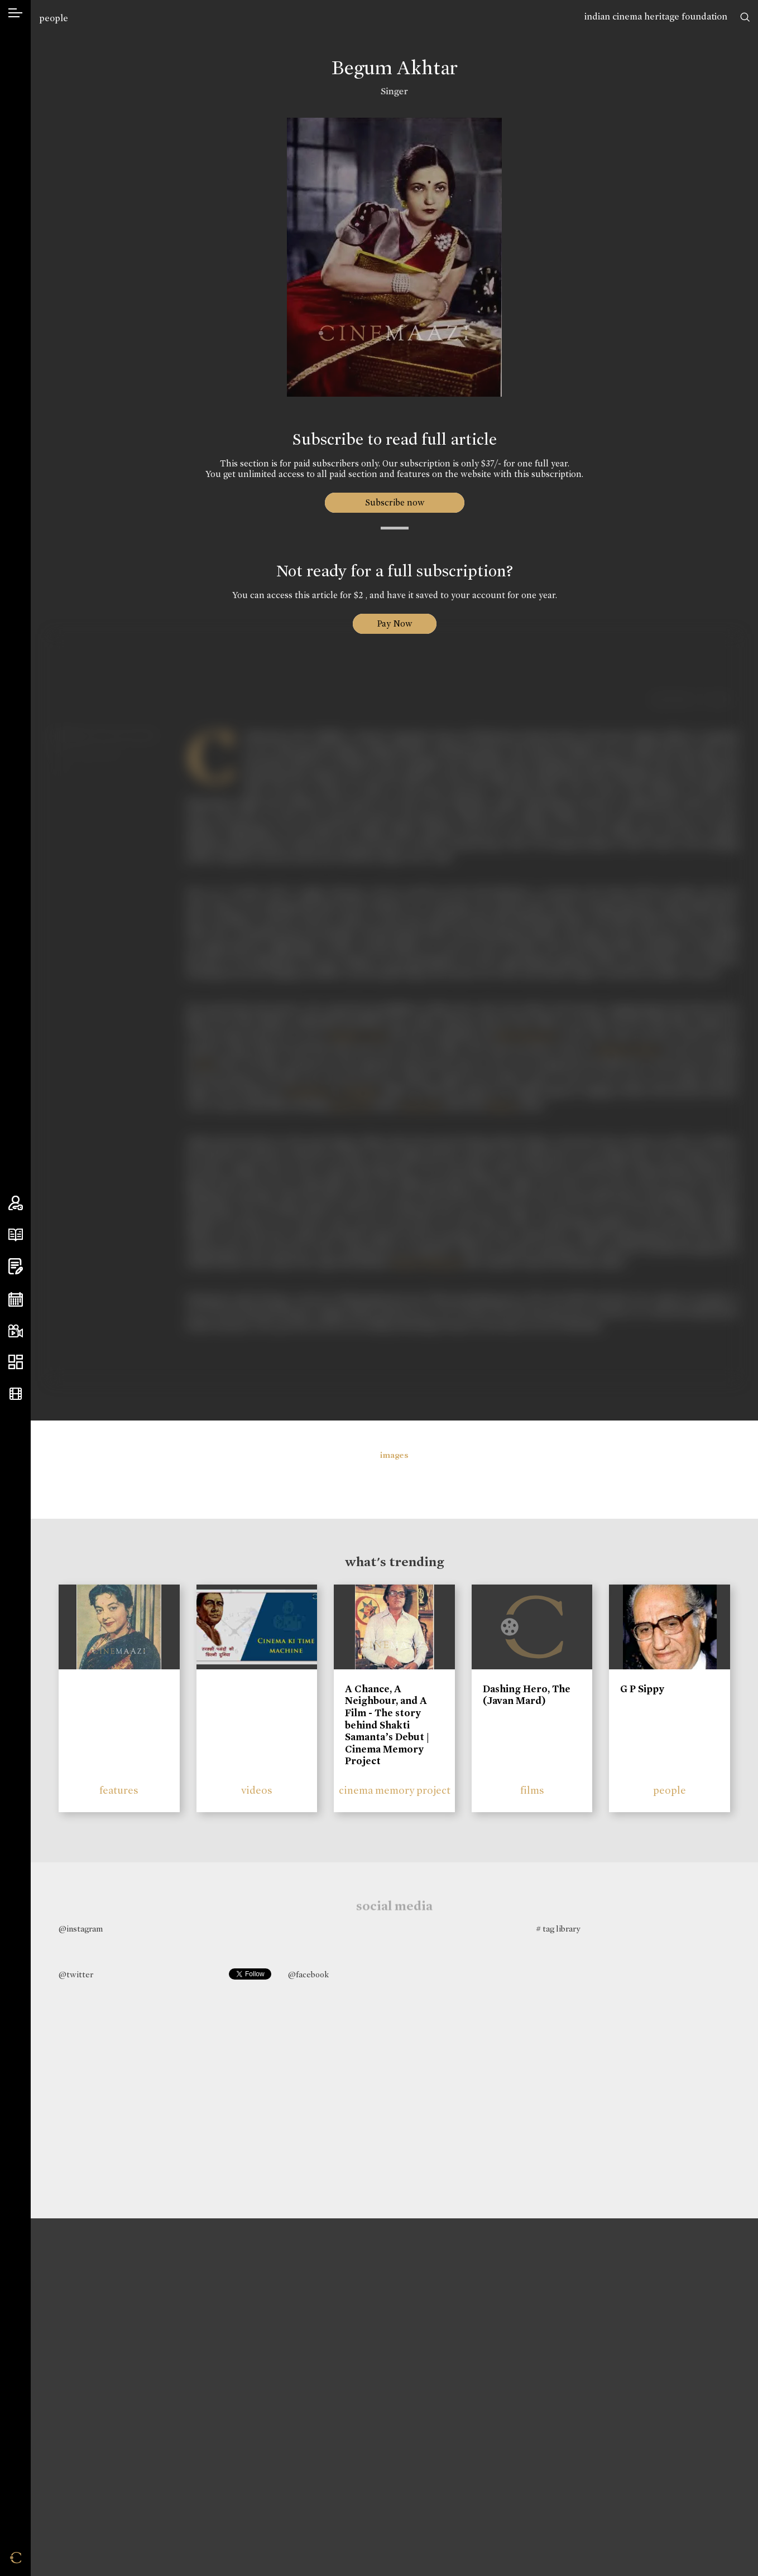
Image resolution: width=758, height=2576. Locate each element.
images (394, 1455)
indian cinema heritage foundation (655, 16)
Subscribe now (394, 502)
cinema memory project (394, 1790)
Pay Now (394, 623)
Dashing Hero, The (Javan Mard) (526, 1695)
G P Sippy (642, 1689)
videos (256, 1790)
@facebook (308, 1975)
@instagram (81, 1929)
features (118, 1790)
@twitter (76, 1975)
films (532, 1790)
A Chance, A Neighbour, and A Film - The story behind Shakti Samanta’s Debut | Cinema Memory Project (387, 1725)
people (53, 18)
